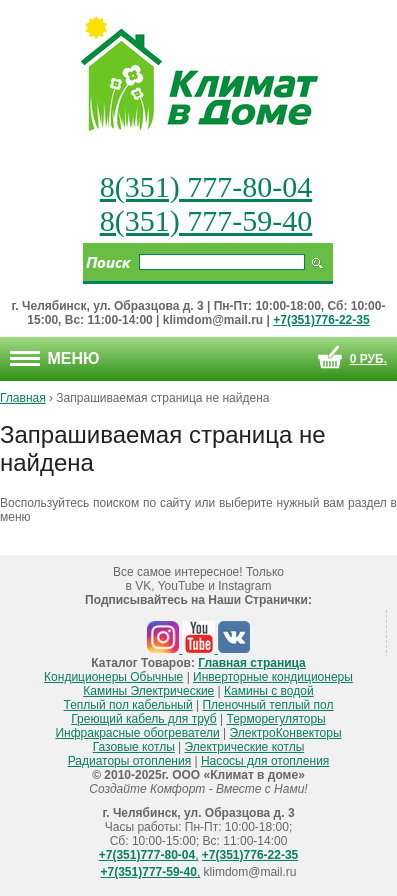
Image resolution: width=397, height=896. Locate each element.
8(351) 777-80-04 (206, 186)
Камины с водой (269, 691)
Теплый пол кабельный (128, 705)
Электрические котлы (245, 747)
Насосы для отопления (265, 761)
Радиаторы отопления (130, 761)
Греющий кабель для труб (143, 719)
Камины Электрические (148, 691)
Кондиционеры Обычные (113, 677)
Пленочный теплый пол (267, 705)
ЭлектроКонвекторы (286, 733)
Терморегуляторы (276, 719)
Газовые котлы (134, 747)
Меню (55, 358)
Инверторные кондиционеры (273, 677)
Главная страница (252, 663)
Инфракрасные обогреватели (137, 733)
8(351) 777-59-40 (206, 220)
